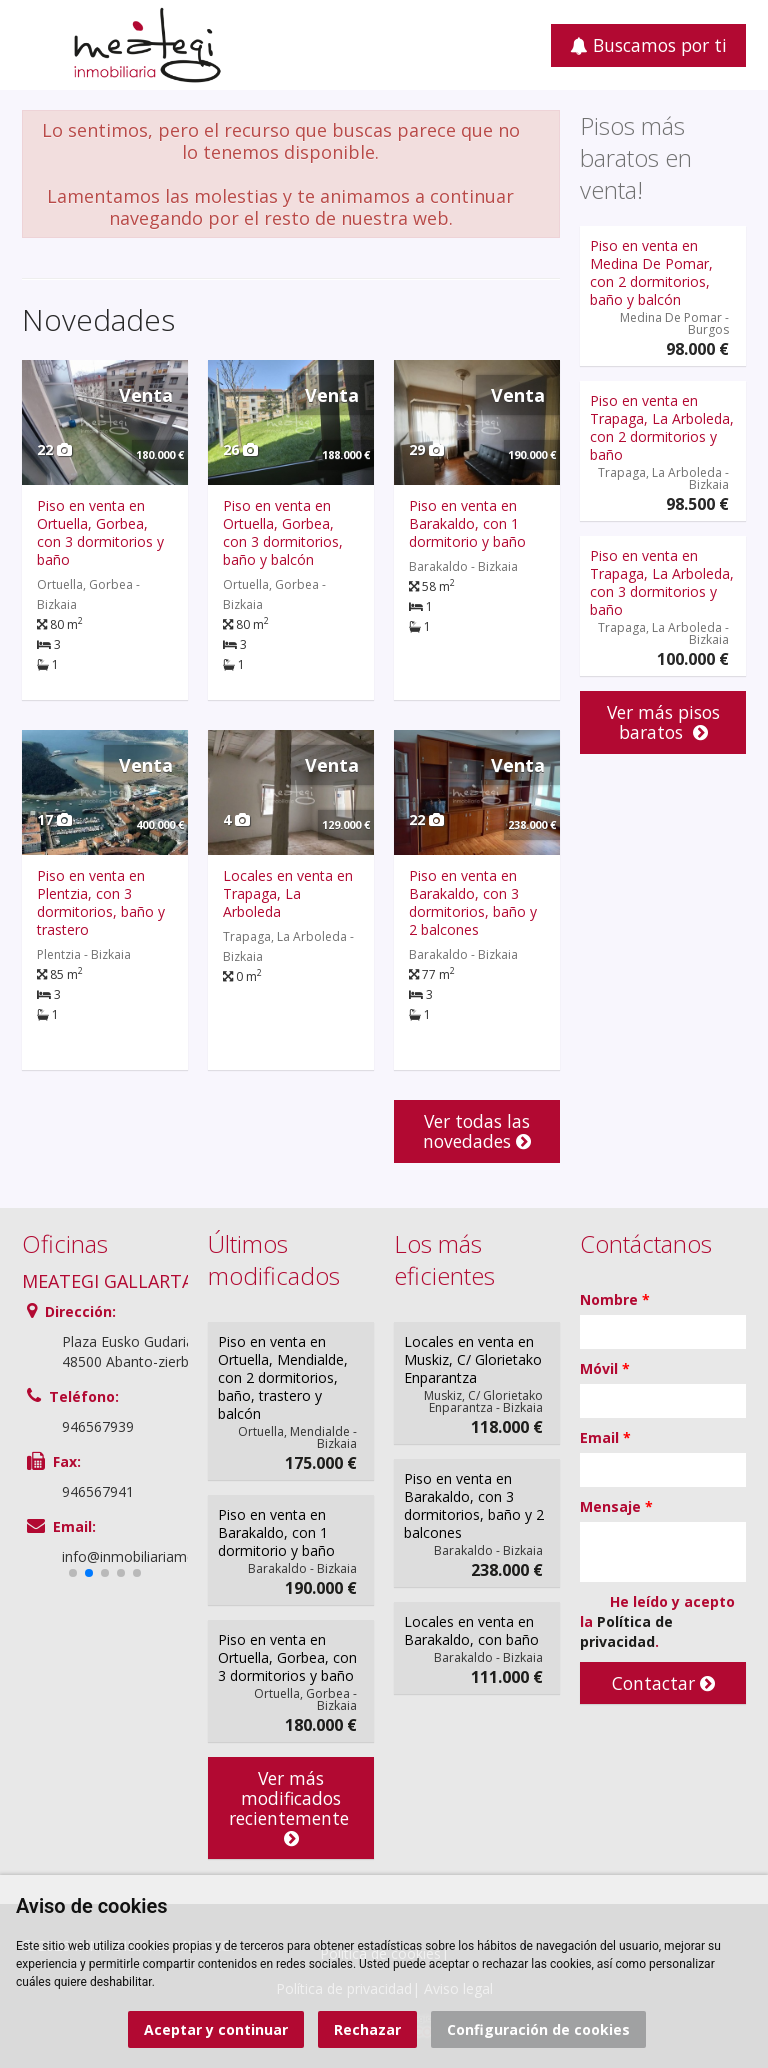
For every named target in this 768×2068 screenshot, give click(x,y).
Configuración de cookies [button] (538, 2029)
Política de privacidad (626, 1631)
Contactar (663, 1683)
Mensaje (616, 1506)
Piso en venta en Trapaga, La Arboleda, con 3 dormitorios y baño (662, 582)
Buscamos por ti (648, 45)
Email (605, 1437)
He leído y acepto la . (657, 1621)
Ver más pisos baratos (663, 722)
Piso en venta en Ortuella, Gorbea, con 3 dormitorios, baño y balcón (283, 532)
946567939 (98, 1426)
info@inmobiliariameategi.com (160, 1556)
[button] (73, 1573)
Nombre (615, 1299)
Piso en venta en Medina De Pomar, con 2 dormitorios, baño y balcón (651, 272)
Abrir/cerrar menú (39, 43)
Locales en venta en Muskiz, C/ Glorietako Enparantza (473, 1359)
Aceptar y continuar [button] (216, 2029)
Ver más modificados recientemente (291, 1807)
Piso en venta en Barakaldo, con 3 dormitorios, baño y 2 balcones (473, 902)
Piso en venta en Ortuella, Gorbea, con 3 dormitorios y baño (100, 532)
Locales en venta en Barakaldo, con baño (471, 1630)
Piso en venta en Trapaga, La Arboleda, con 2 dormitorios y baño (662, 427)
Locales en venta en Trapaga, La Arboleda (288, 893)
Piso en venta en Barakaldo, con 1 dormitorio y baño (467, 523)
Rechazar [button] (367, 2029)
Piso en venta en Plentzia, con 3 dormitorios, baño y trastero (101, 902)
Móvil (605, 1368)
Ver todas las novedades (477, 1131)
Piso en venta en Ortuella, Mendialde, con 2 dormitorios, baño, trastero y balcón (283, 1377)
